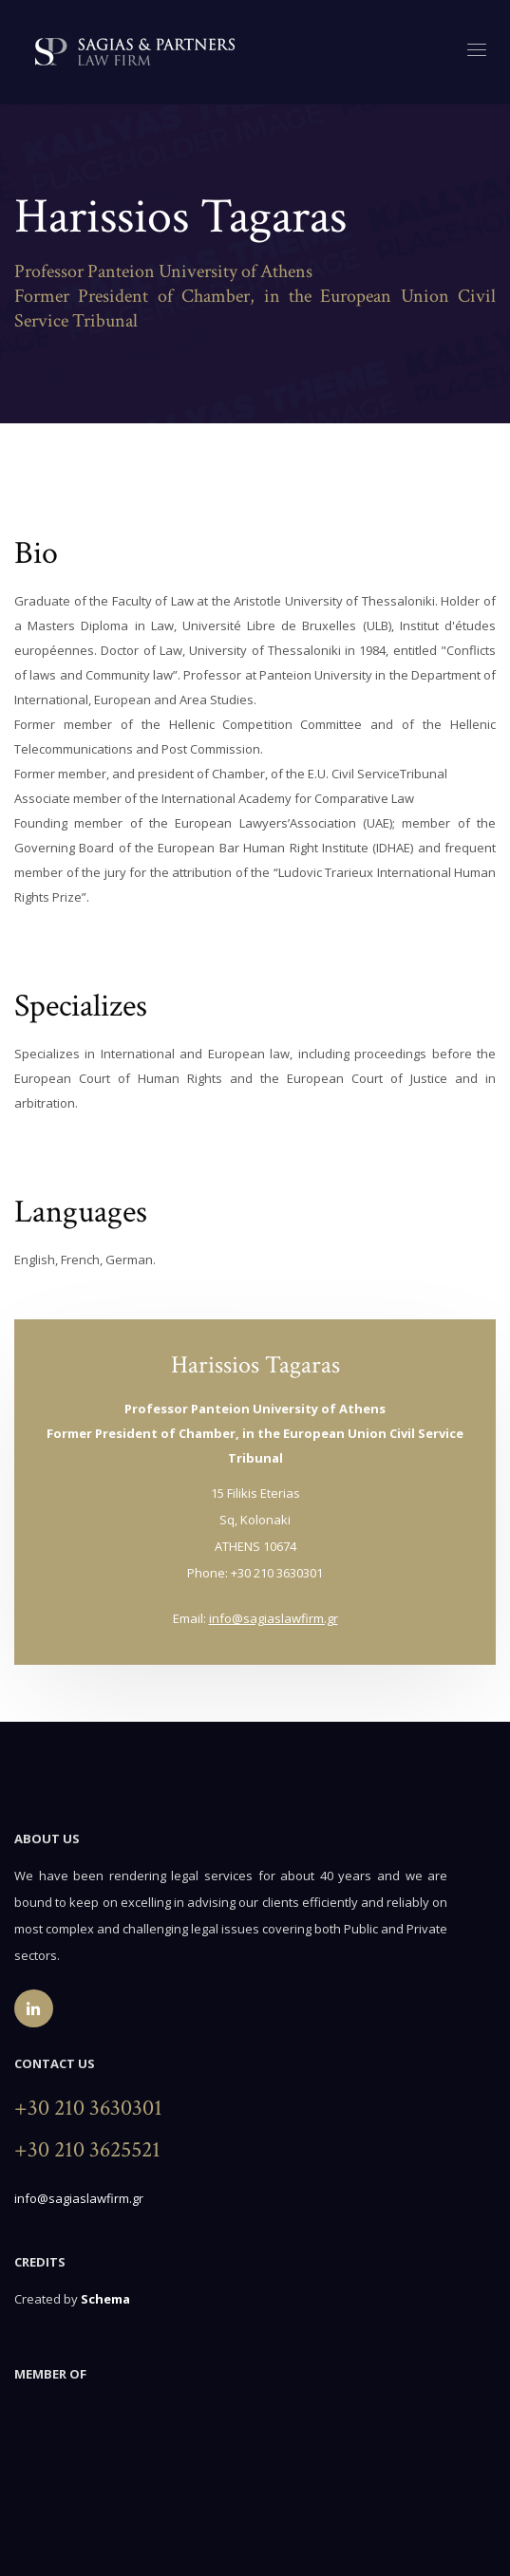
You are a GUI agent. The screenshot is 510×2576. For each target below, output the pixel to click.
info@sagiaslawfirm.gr (273, 1618)
